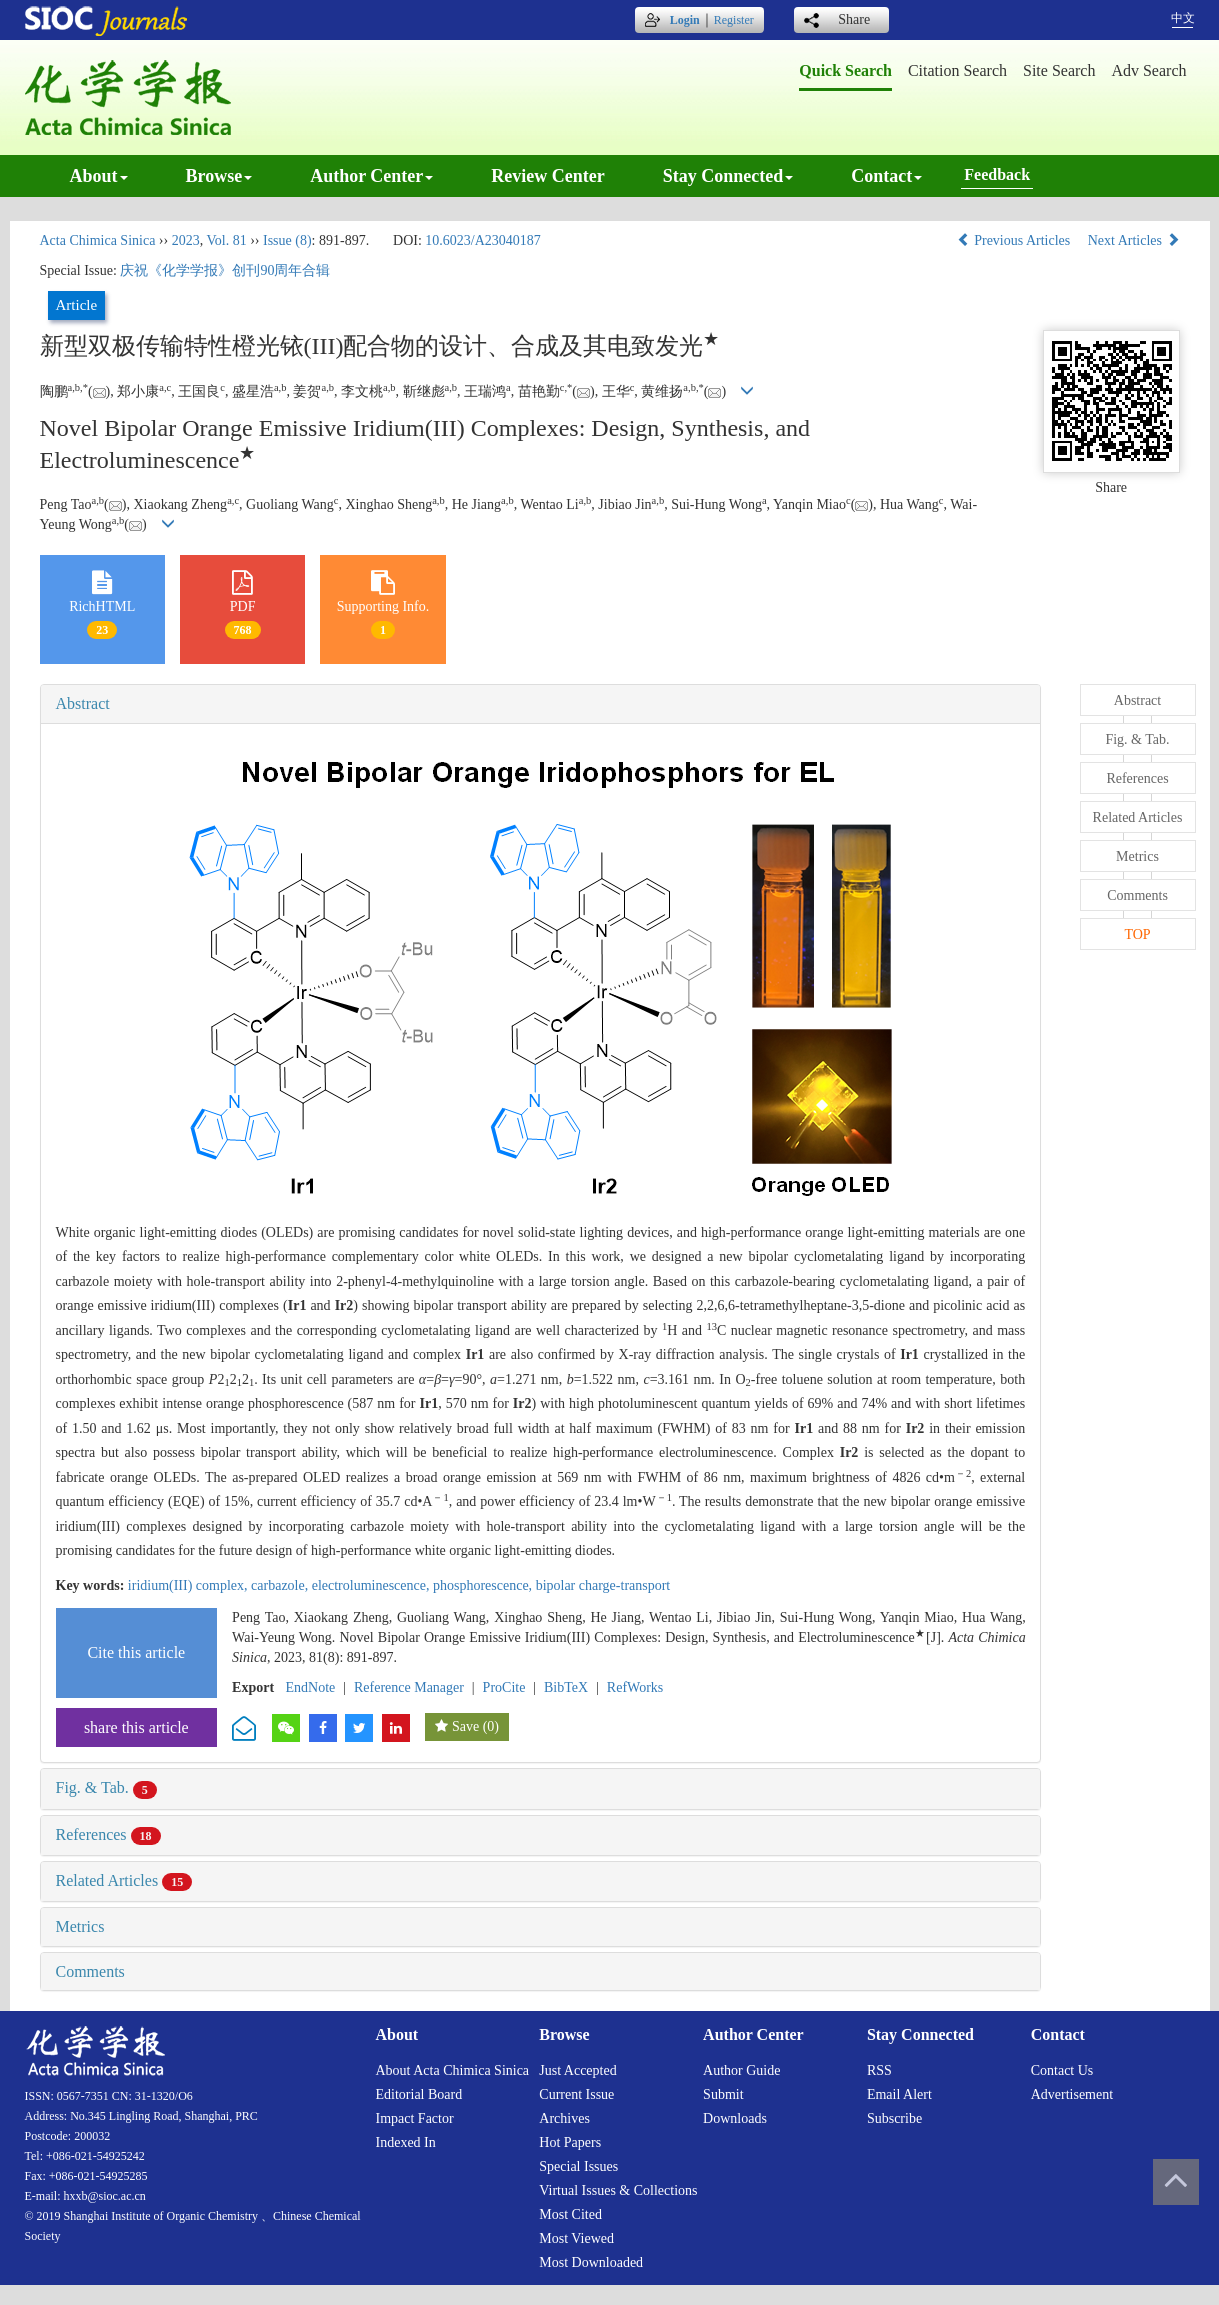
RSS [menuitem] (879, 2070)
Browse (219, 176)
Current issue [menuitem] (576, 2094)
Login (685, 20)
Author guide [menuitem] (741, 2070)
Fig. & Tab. (106, 1787)
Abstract (83, 703)
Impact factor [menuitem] (415, 2118)
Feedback (997, 174)
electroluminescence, (372, 1585)
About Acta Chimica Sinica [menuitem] (453, 2070)
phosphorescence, (484, 1585)
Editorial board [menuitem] (419, 2094)
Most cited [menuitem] (570, 2214)
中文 (1183, 18)
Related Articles (124, 1880)
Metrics (80, 1926)
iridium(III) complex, (189, 1585)
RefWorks (635, 1687)
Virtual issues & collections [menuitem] (618, 2190)
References (108, 1834)
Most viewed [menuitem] (576, 2238)
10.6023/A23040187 (483, 240)
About (99, 176)
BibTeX (566, 1687)
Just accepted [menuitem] (577, 2070)
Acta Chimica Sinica (98, 240)
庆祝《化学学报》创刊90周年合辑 (225, 270)
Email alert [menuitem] (899, 2094)
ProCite (504, 1687)
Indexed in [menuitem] (406, 2142)
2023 (186, 240)
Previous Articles (1015, 240)
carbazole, (281, 1585)
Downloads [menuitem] (735, 2118)
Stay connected (728, 176)
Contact (886, 176)
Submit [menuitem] (723, 2094)
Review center (547, 176)
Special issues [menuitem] (578, 2166)
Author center (371, 176)
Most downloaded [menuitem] (591, 2262)
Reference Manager (409, 1687)
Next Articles (1134, 240)
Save (465, 1726)
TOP (1137, 934)
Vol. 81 (226, 240)
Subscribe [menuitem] (894, 2118)
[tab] (541, 704)
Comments (90, 1971)
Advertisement (1072, 2094)
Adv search (1148, 70)
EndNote (311, 1687)
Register (734, 20)
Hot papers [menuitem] (570, 2142)
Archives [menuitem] (564, 2118)
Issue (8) (287, 240)
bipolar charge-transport (603, 1585)
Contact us (1062, 2070)
